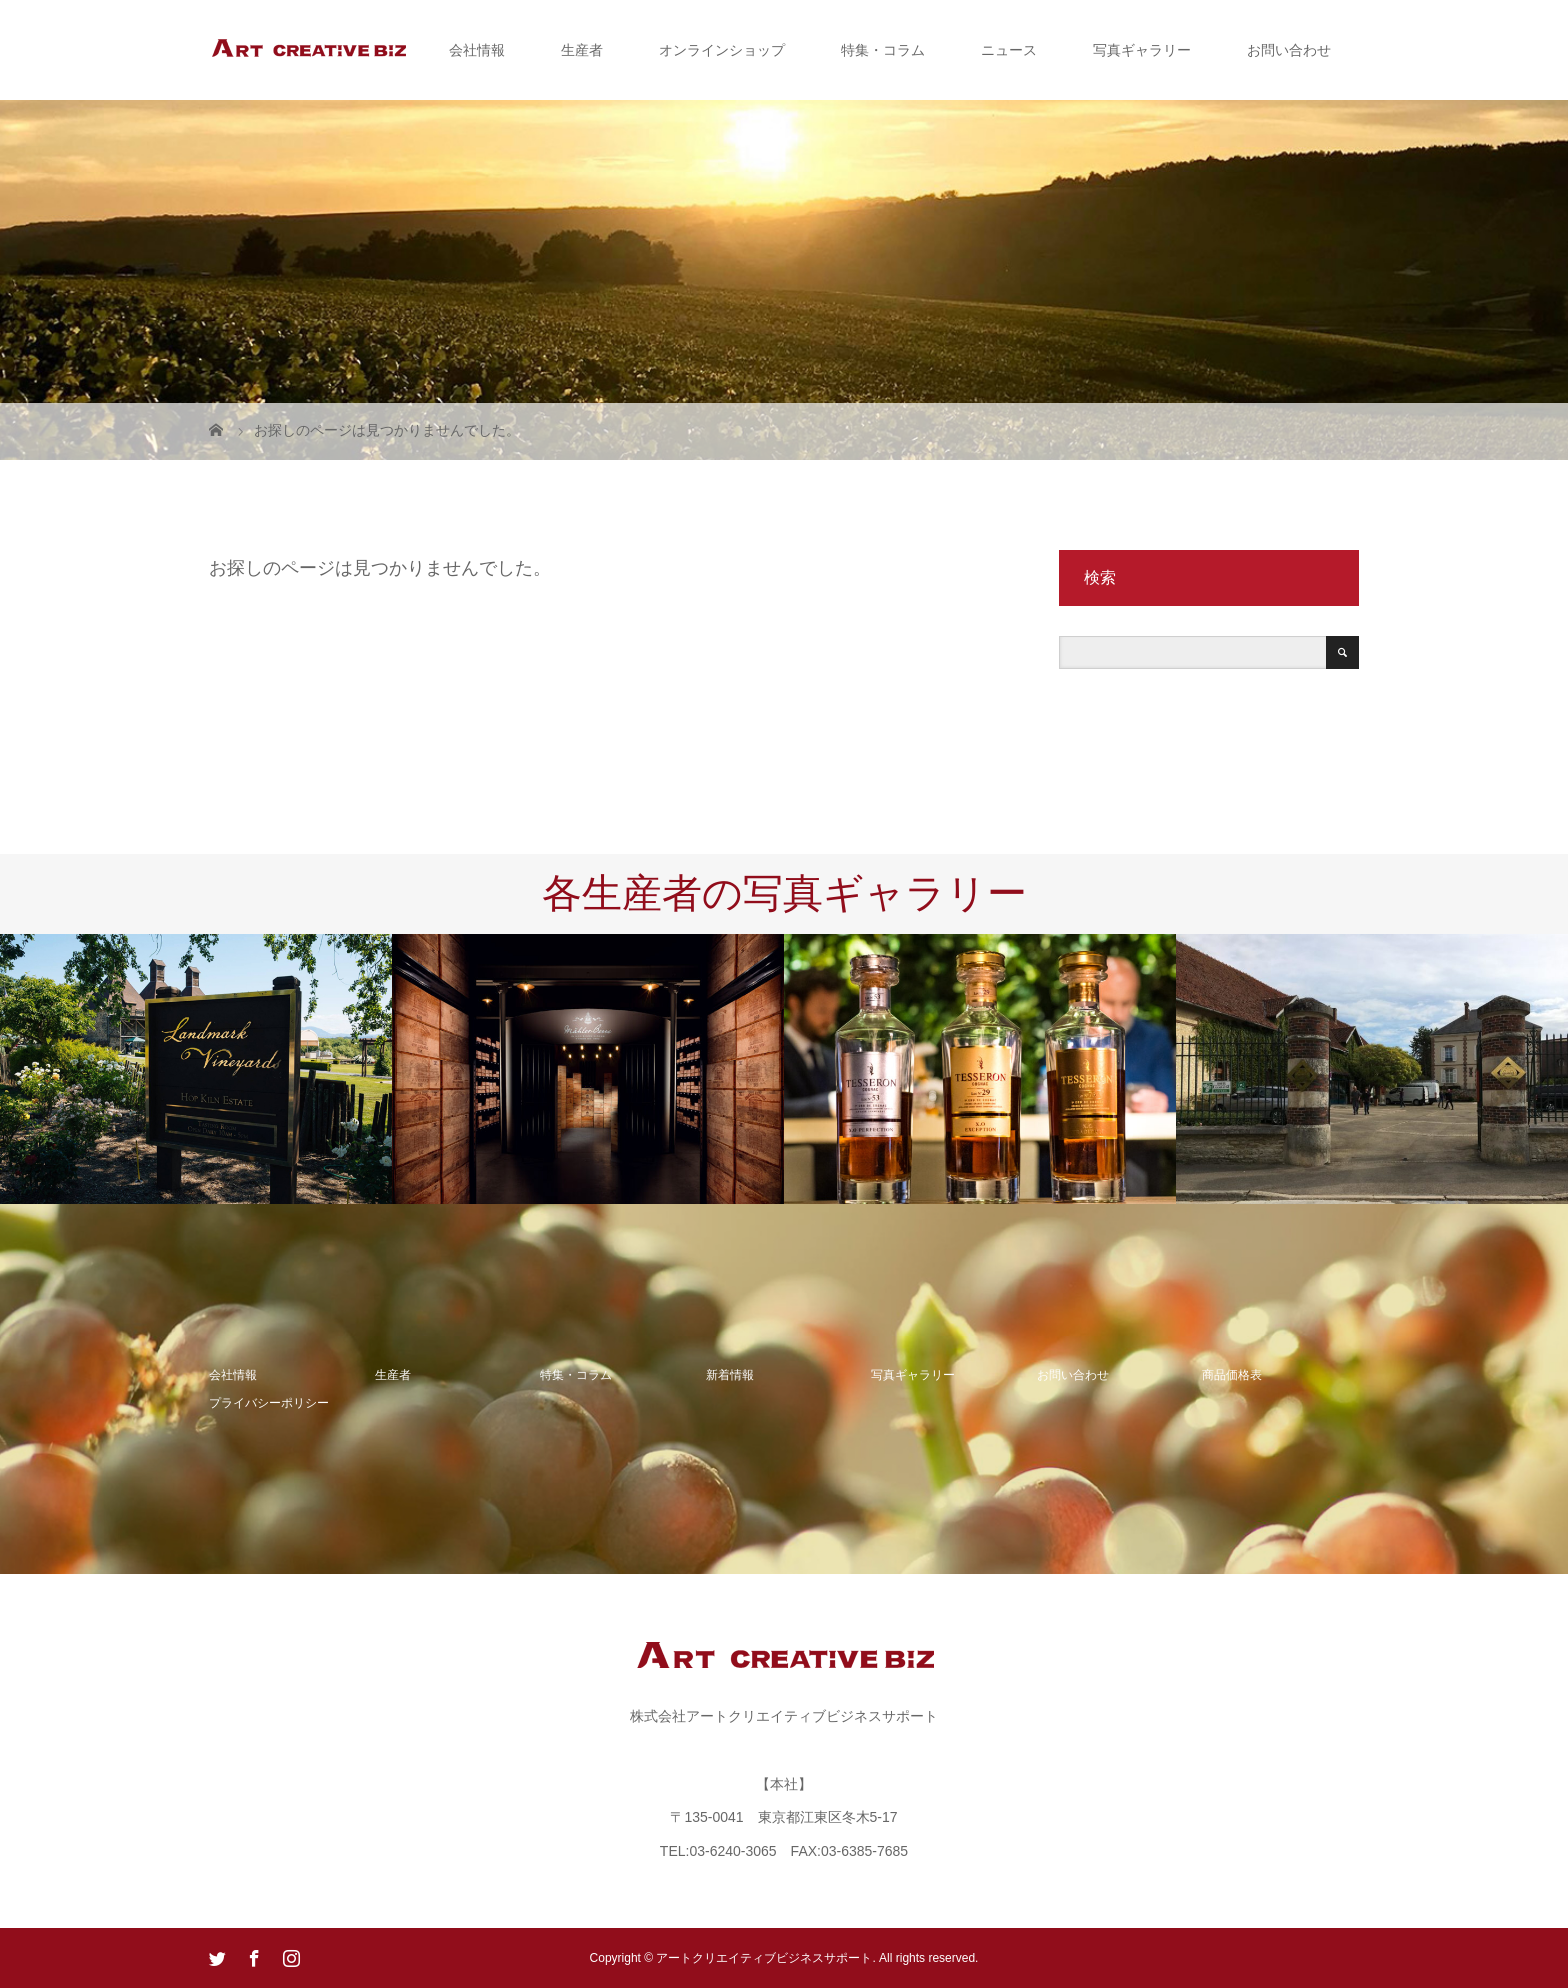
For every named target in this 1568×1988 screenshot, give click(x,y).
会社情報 (477, 50)
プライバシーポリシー (269, 1403)
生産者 (582, 50)
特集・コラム (883, 50)
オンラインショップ (722, 50)
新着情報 (730, 1375)
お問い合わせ (1289, 50)
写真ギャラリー (1142, 50)
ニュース (1009, 50)
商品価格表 (1232, 1375)
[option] (196, 1069)
